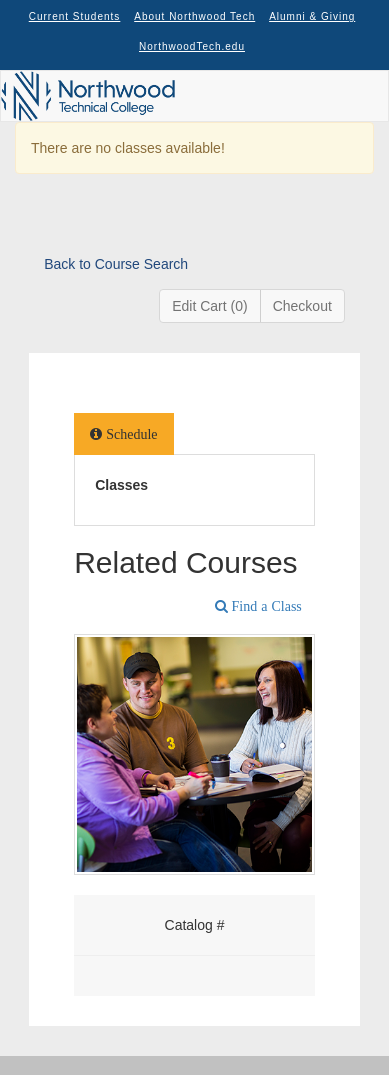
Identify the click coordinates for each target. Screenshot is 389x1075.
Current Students (75, 16)
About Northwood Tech (194, 16)
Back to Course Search (116, 264)
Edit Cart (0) (209, 306)
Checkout (302, 306)
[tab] (123, 434)
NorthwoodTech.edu (192, 46)
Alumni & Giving (312, 16)
